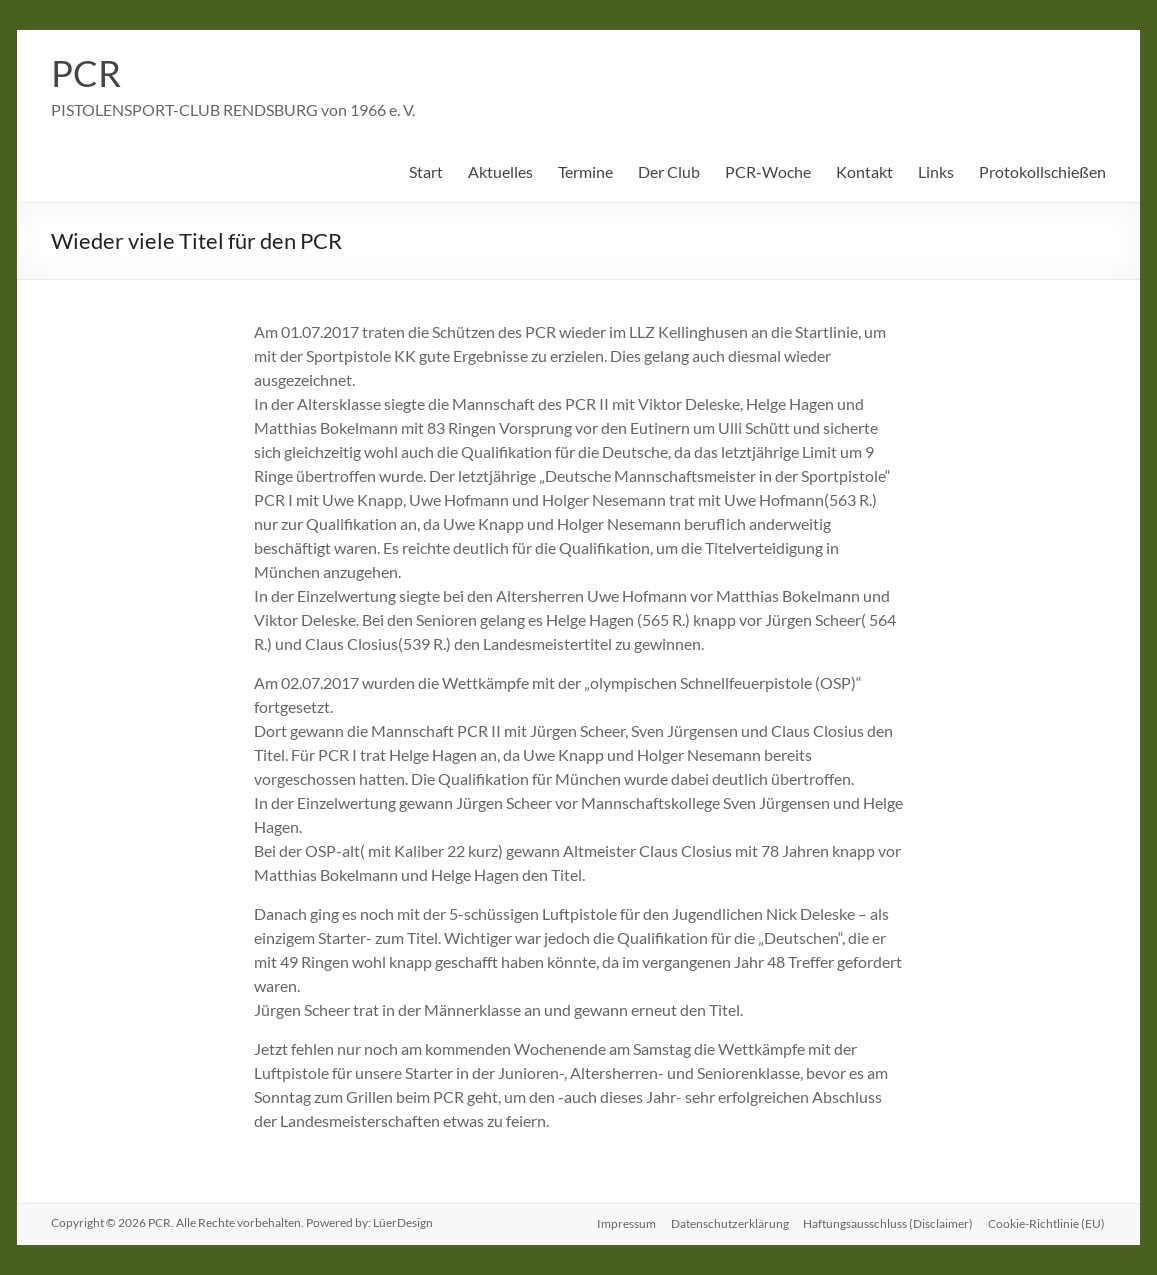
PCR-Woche (768, 171)
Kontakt (864, 171)
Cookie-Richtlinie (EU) (1047, 1222)
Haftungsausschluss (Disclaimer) (888, 1222)
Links (936, 171)
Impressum (623, 1222)
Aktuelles (500, 171)
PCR (86, 73)
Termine (585, 171)
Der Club (669, 171)
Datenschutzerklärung (728, 1222)
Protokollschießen (1042, 171)
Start (426, 171)
